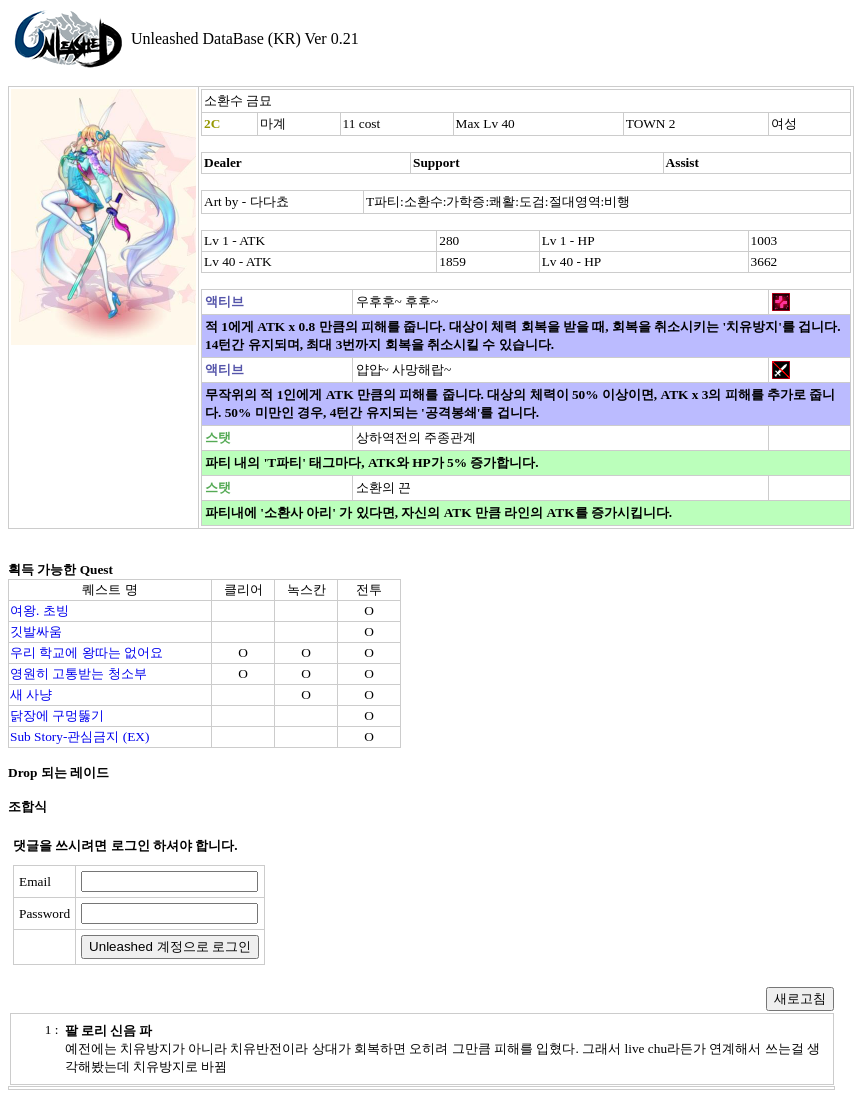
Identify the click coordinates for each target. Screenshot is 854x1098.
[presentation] (427, 915)
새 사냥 (31, 694)
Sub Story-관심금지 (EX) (79, 736)
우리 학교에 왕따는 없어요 (86, 652)
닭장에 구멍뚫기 (57, 715)
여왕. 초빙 (39, 610)
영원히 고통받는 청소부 (78, 673)
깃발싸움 (36, 631)
